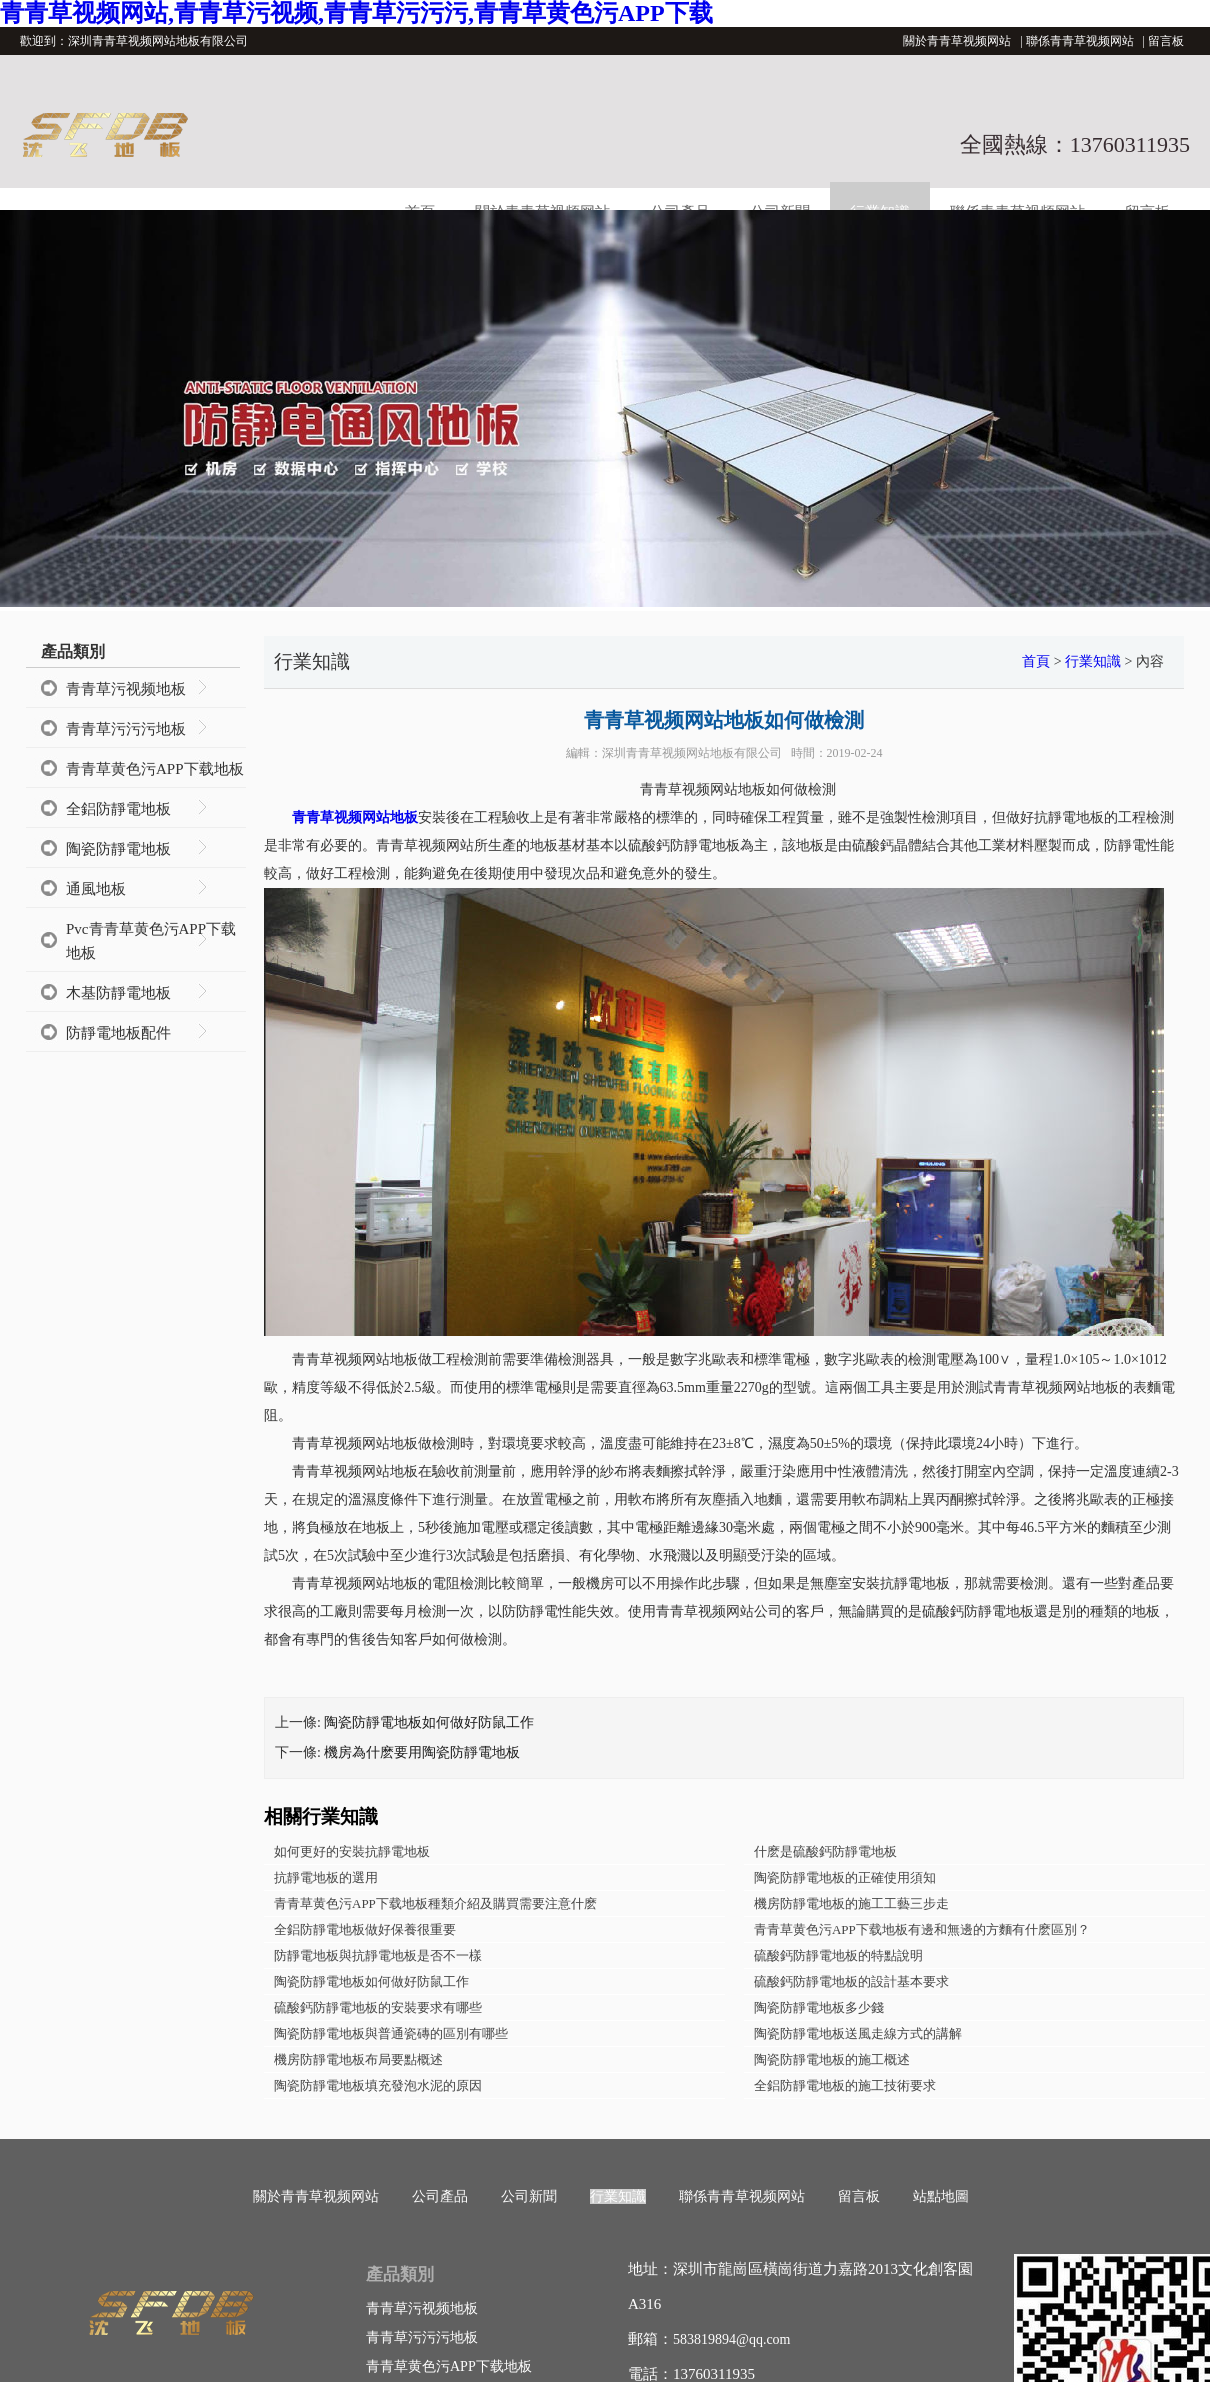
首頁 (1036, 661)
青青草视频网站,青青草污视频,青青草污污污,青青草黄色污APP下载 (356, 13)
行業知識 (1093, 661)
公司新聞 (529, 2196)
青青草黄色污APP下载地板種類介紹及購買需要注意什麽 (435, 1903)
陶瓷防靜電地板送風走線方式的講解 (858, 2033)
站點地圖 (941, 2196)
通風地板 (96, 889)
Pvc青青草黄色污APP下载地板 (151, 941)
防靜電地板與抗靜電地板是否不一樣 (378, 1955)
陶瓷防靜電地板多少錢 (819, 2007)
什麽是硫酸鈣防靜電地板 (825, 1851)
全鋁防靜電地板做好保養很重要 (365, 1929)
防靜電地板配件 (118, 1033)
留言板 (1166, 41)
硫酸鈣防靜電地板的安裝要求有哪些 (378, 2007)
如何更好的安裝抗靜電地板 (352, 1851)
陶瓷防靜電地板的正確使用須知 (845, 1877)
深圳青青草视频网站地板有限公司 (692, 753)
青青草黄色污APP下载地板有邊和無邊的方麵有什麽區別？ (922, 1929)
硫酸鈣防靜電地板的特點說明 (838, 1955)
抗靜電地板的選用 (326, 1877)
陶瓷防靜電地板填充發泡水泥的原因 (378, 2085)
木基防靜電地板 (118, 993)
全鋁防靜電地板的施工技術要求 (845, 2085)
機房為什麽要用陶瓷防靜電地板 (422, 1752)
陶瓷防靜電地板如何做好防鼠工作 (429, 1722)
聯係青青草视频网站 (1080, 41)
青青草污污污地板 (126, 729)
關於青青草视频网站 (957, 41)
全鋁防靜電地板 (118, 809)
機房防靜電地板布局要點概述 (358, 2059)
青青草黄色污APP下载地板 (155, 769)
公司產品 (440, 2196)
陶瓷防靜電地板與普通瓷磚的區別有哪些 (391, 2033)
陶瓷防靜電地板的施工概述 (832, 2059)
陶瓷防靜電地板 (118, 849)
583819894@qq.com (732, 2339)
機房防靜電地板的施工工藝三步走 (851, 1903)
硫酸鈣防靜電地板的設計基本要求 (851, 1981)
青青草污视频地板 (126, 689)
